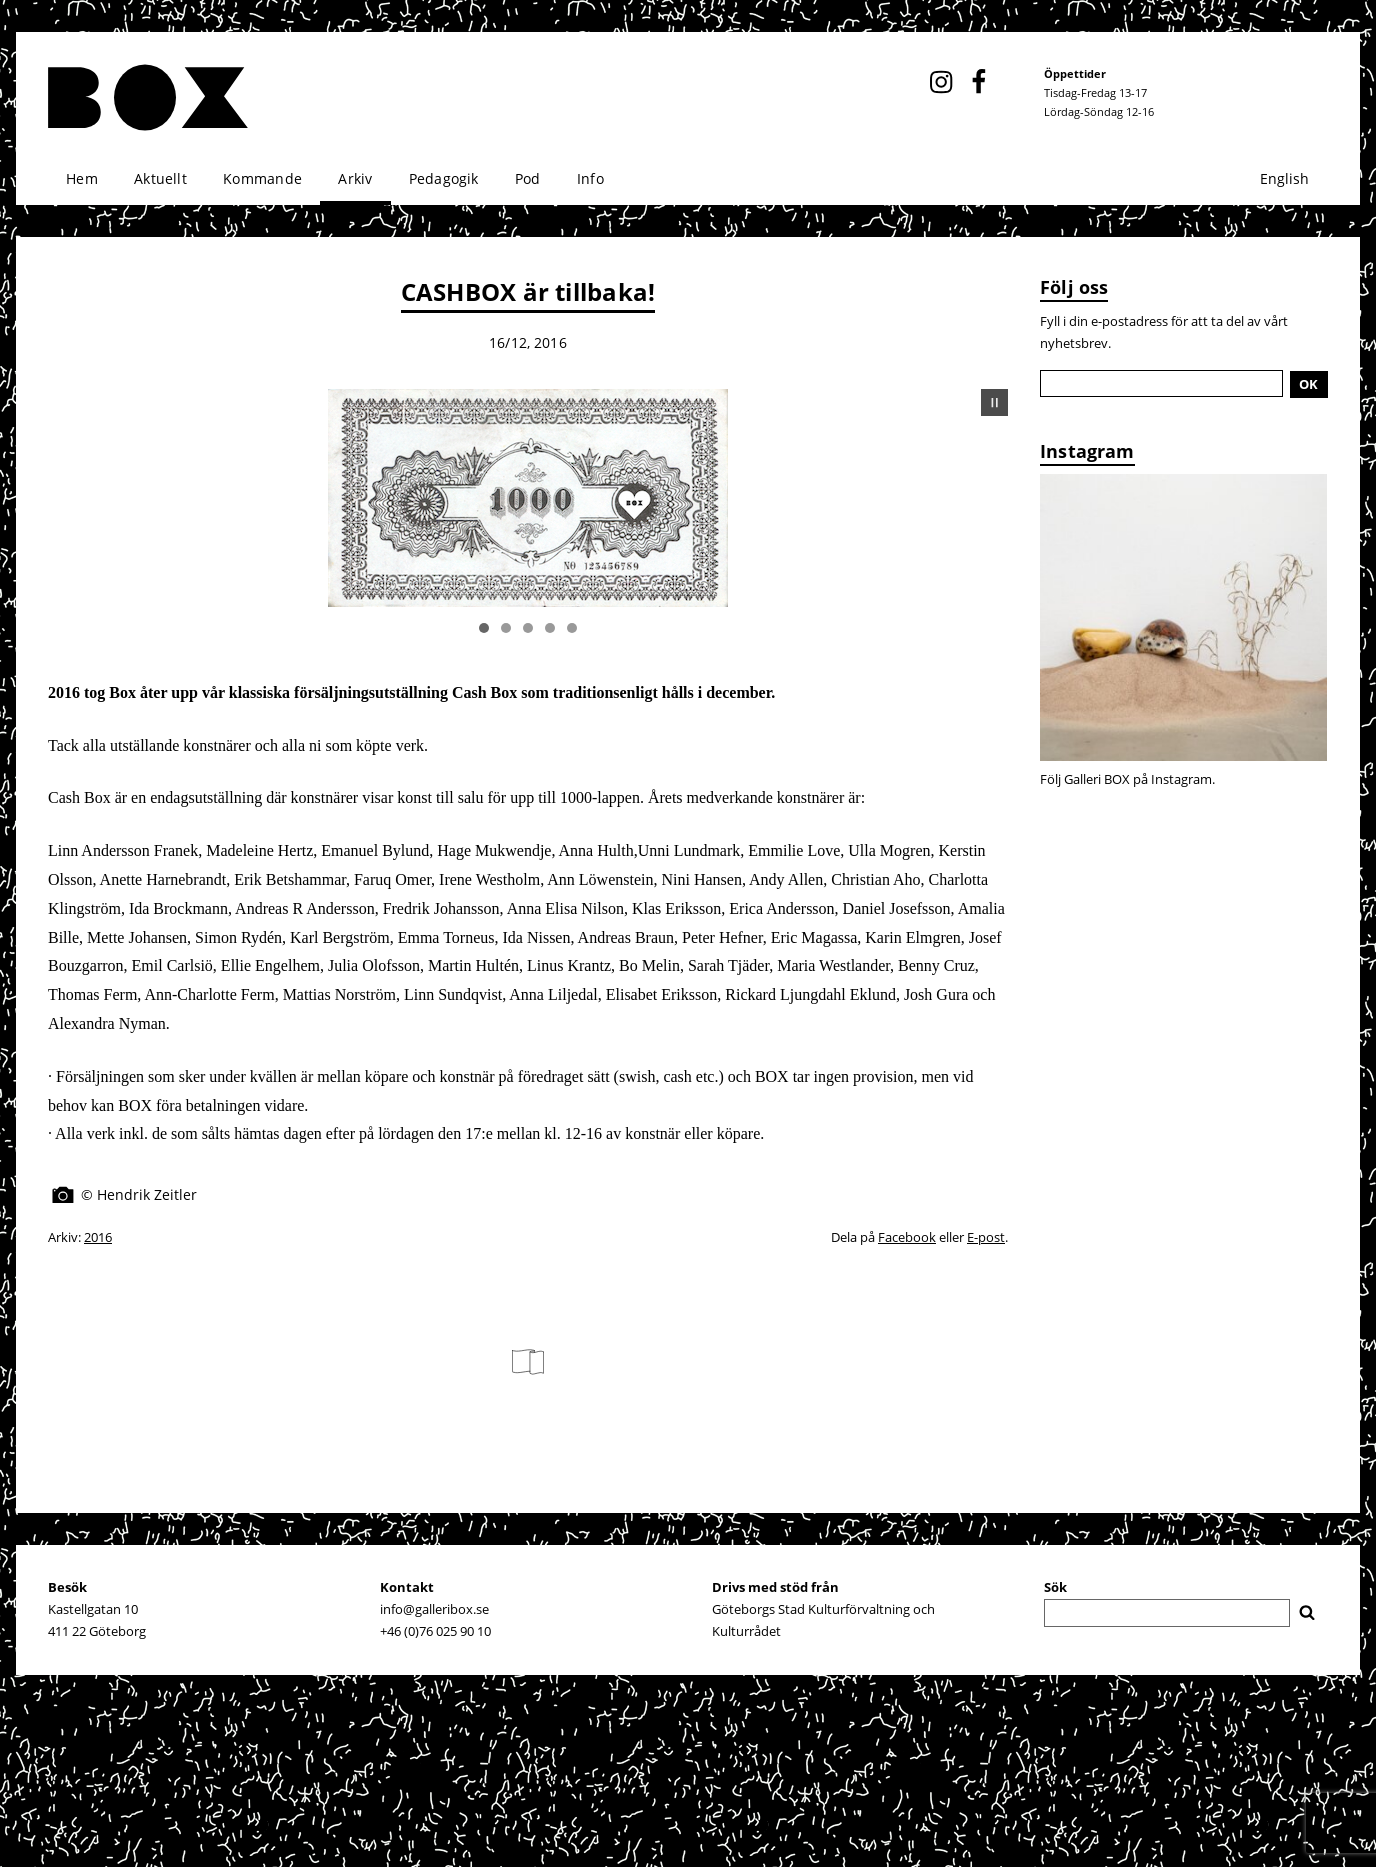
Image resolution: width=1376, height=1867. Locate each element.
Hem (82, 178)
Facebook (907, 1237)
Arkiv (355, 178)
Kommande (262, 178)
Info (590, 178)
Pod (528, 178)
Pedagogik (444, 178)
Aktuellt (160, 178)
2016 (98, 1237)
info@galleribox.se (434, 1609)
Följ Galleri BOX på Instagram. (1127, 779)
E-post (986, 1237)
